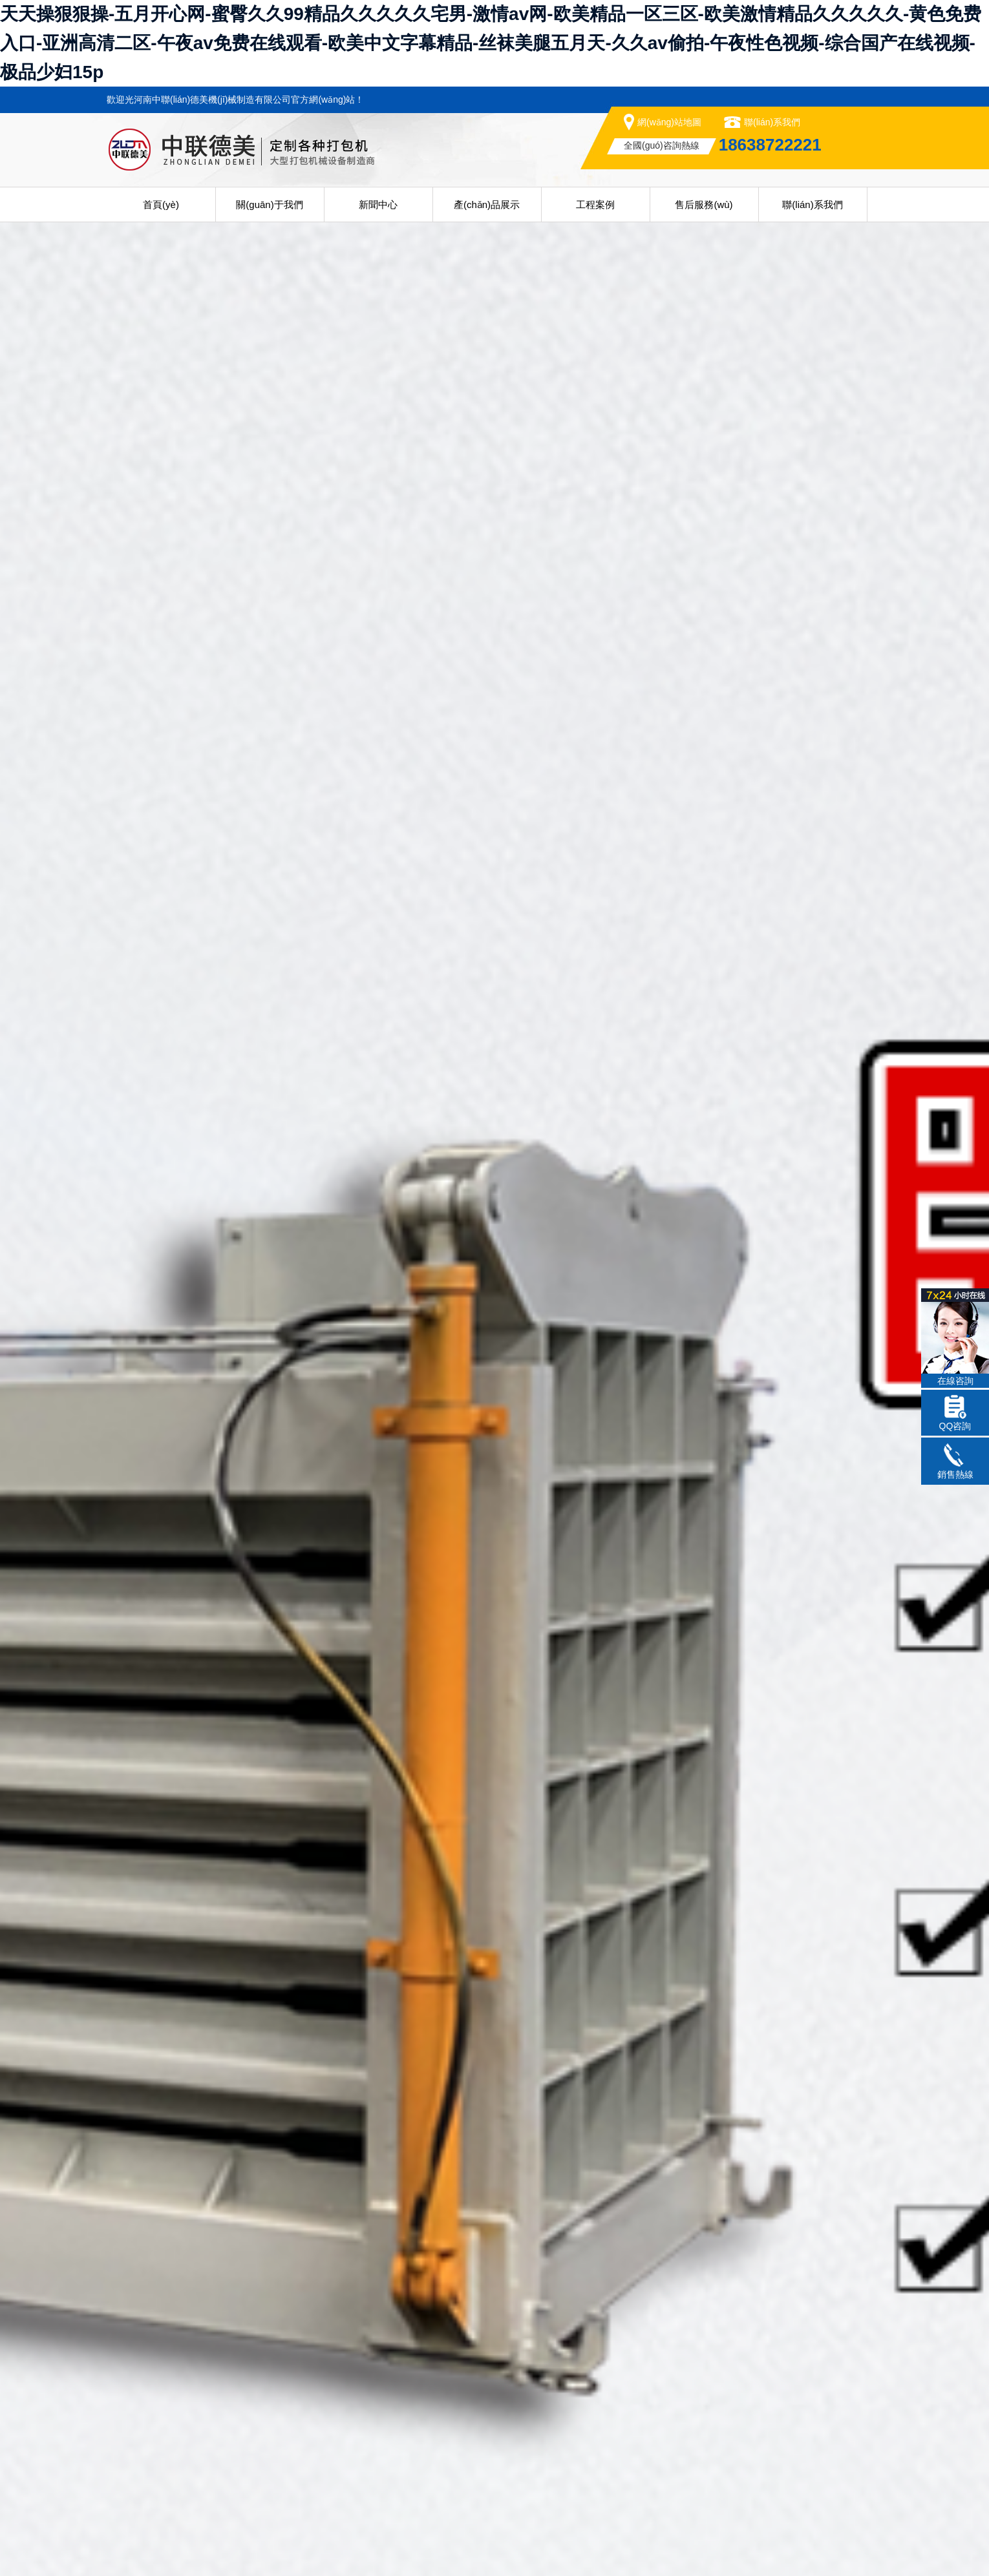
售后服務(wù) (703, 204)
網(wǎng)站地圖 (669, 122)
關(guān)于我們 (269, 204)
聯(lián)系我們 (772, 122)
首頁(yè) (161, 204)
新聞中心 (378, 204)
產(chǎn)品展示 (487, 204)
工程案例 (595, 204)
